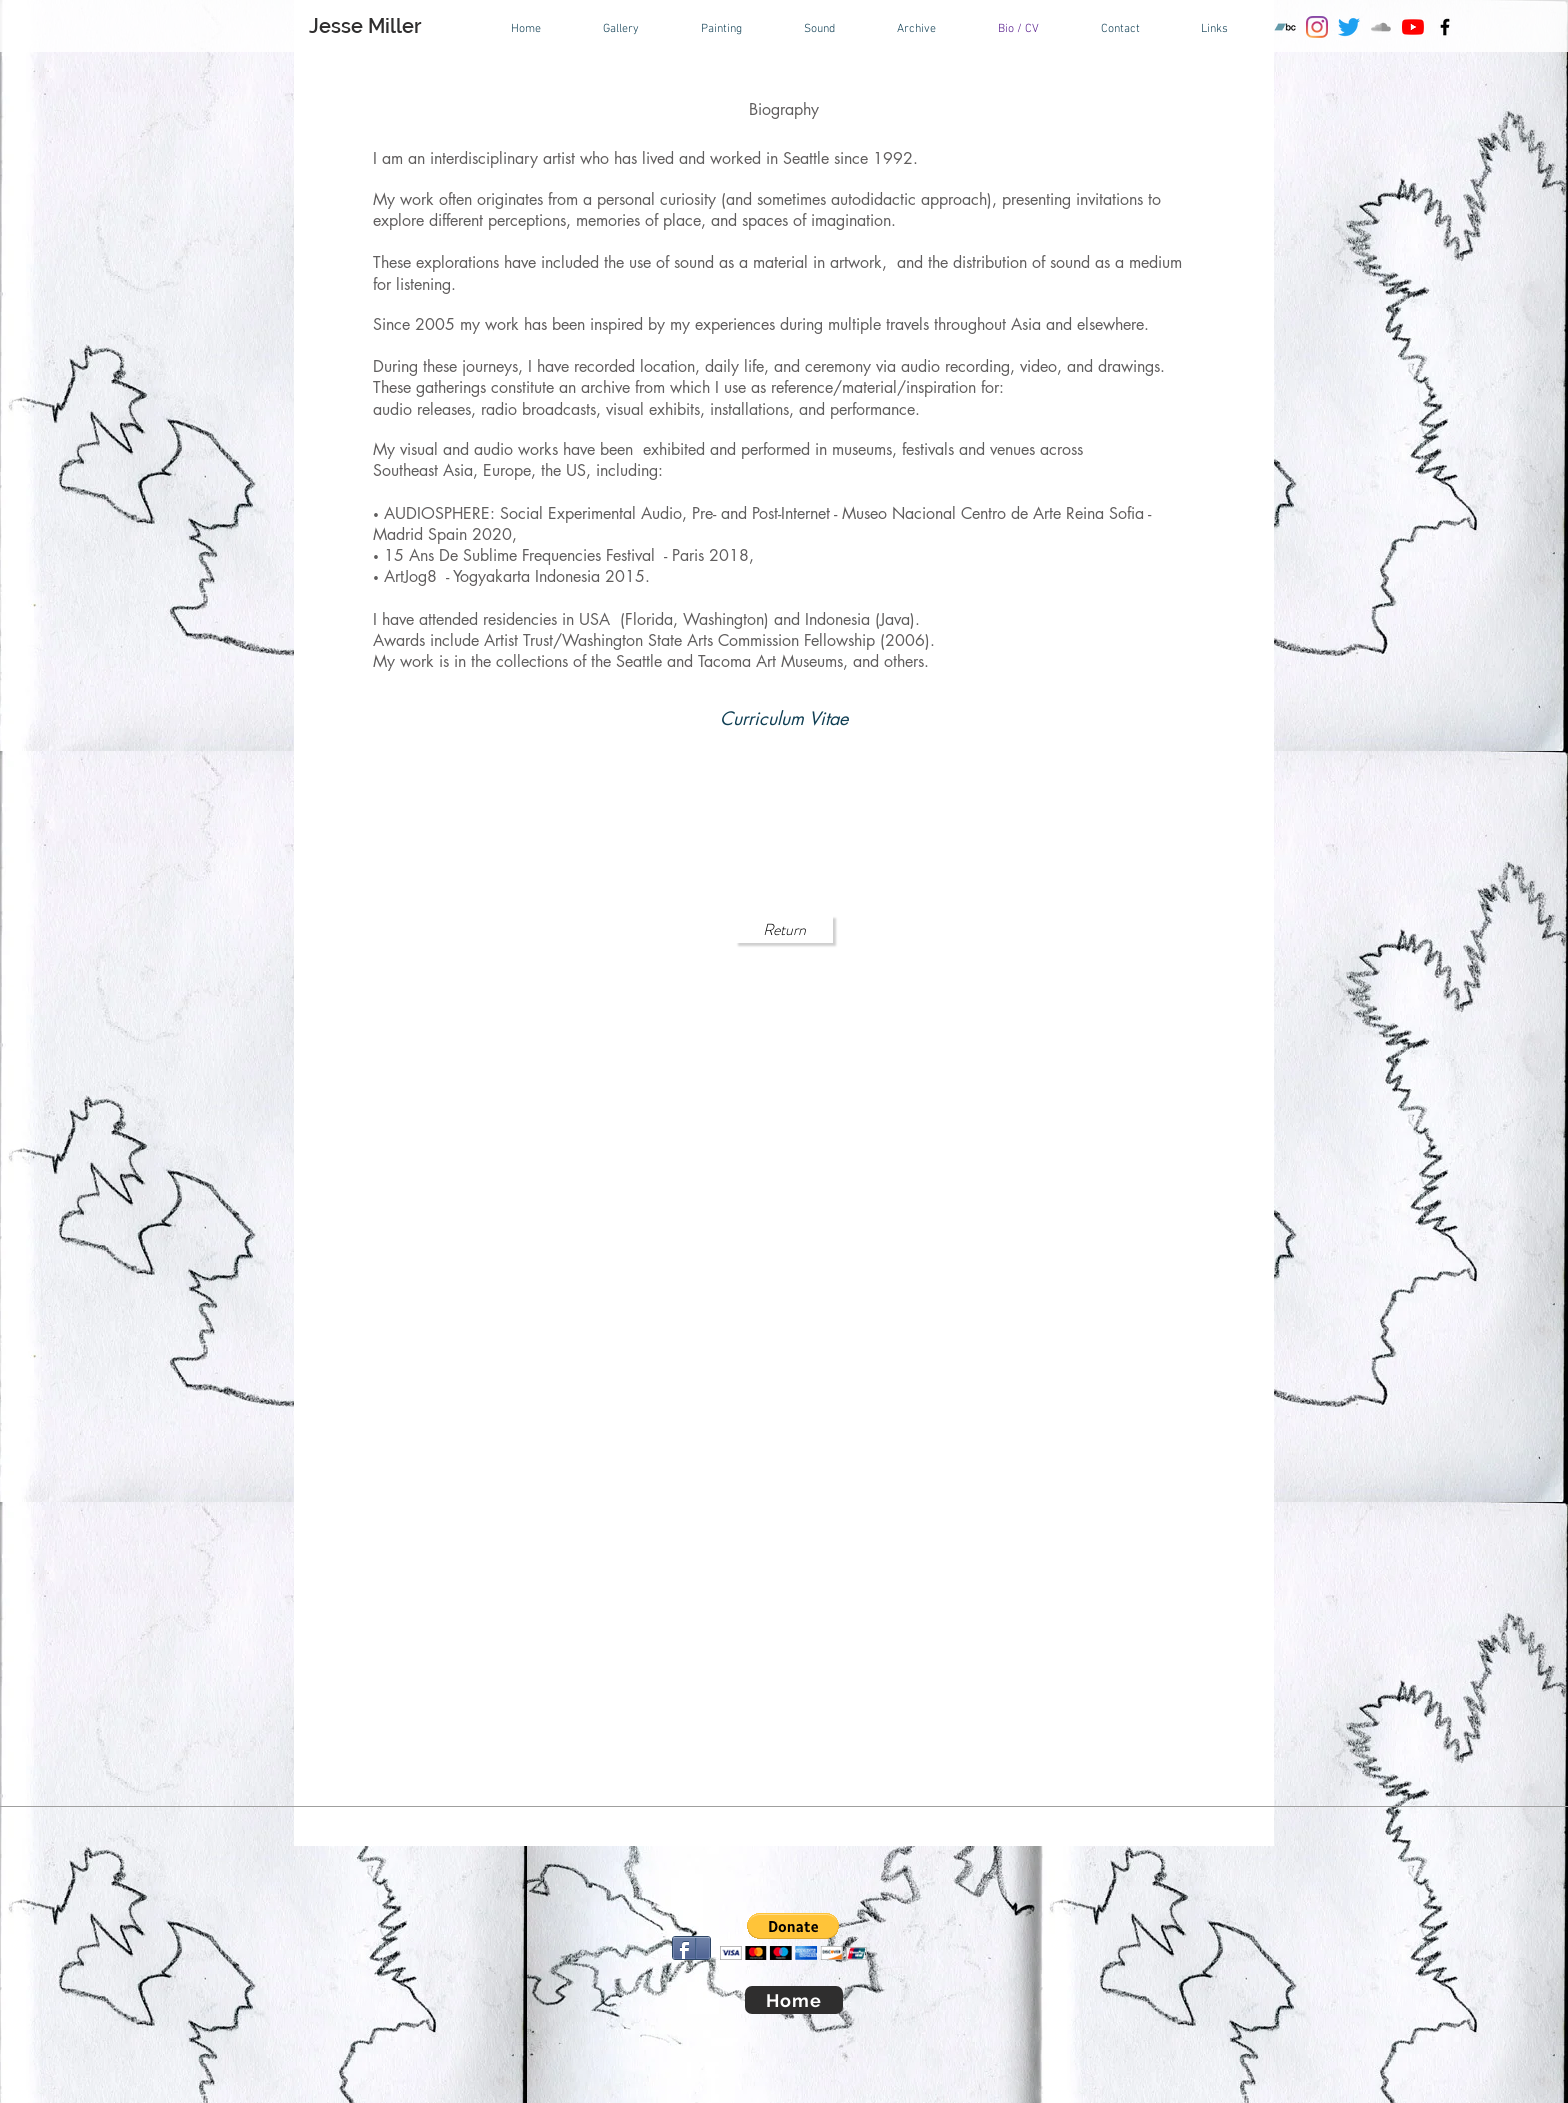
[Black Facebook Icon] (1445, 27)
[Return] (784, 929)
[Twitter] (1349, 27)
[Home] (794, 2000)
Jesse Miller (365, 26)
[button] (793, 1936)
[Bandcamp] (1285, 27)
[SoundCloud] (1381, 27)
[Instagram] (1317, 27)
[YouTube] (1413, 27)
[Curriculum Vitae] (784, 718)
